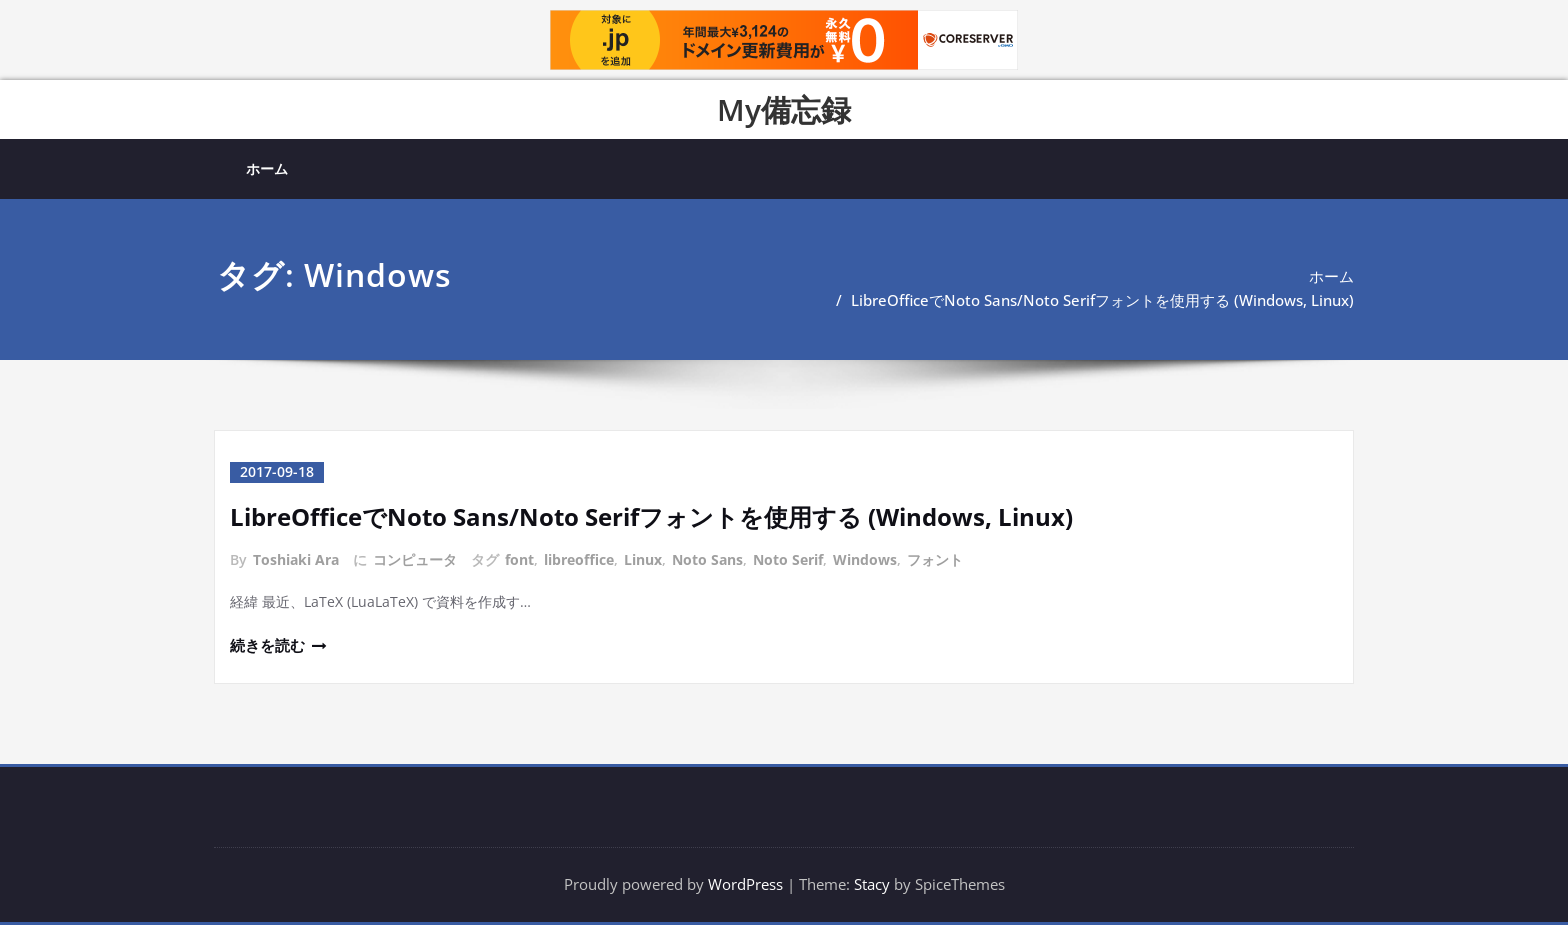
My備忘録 (784, 109)
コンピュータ (415, 558)
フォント (935, 558)
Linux (643, 558)
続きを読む (267, 646)
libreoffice (579, 558)
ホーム (267, 168)
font (519, 558)
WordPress (745, 885)
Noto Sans (707, 558)
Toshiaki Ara (296, 558)
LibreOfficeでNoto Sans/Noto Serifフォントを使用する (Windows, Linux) (1102, 300)
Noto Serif (788, 558)
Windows (865, 558)
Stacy (872, 885)
